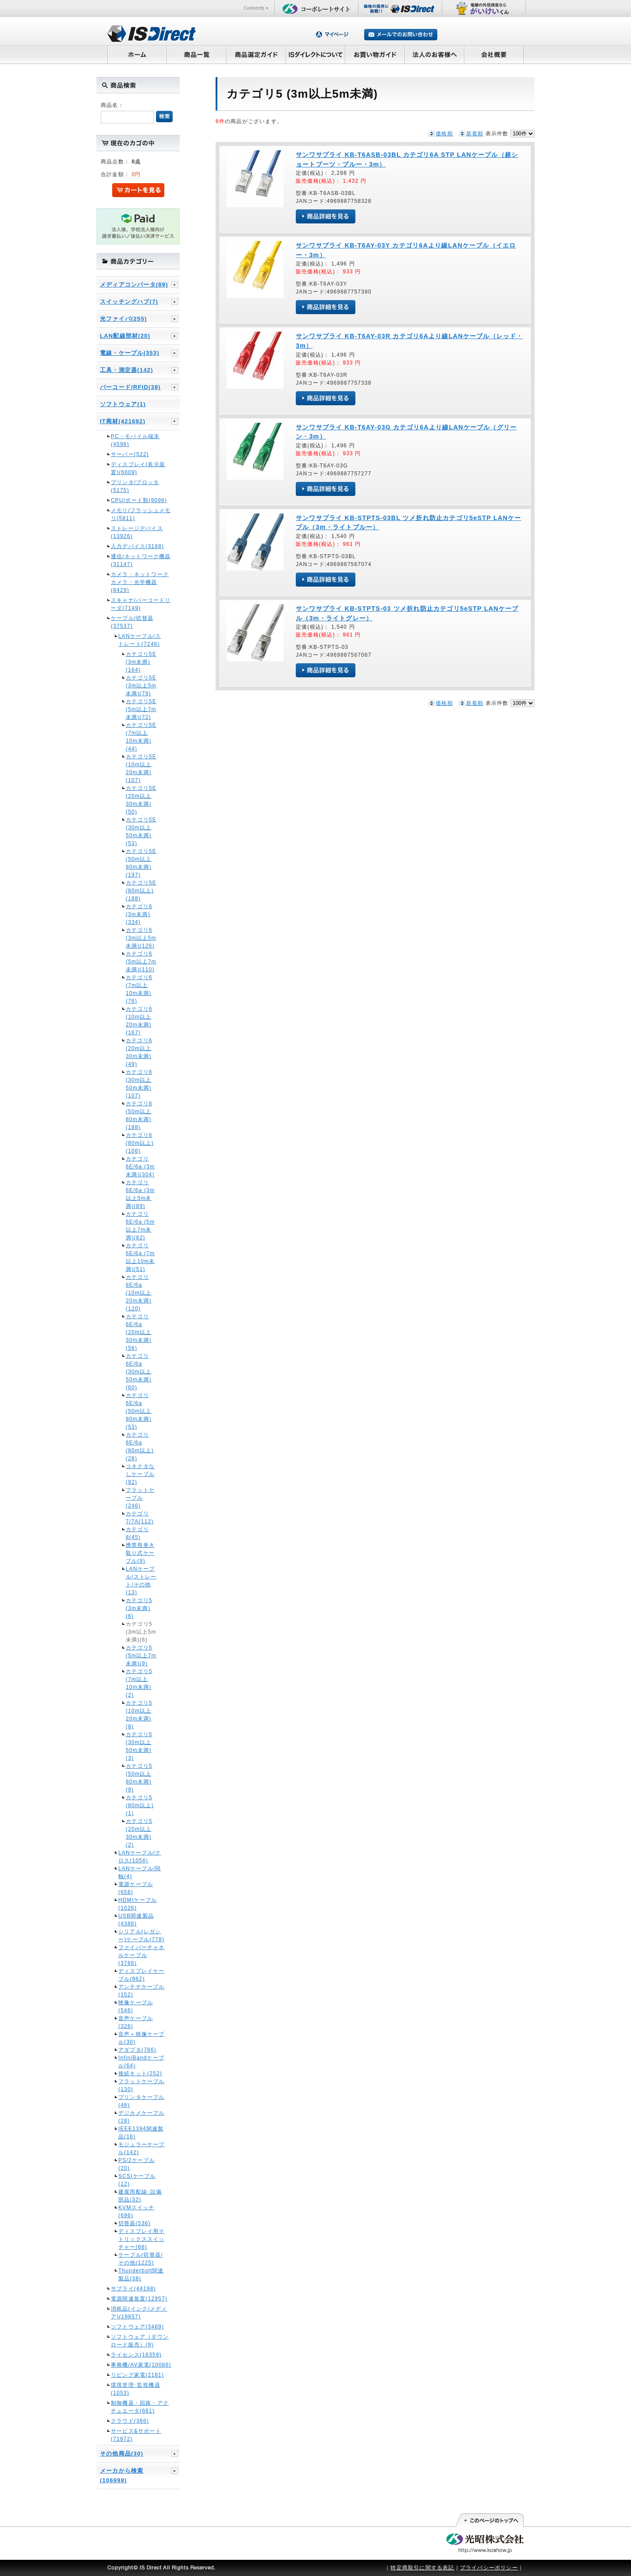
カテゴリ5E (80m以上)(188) (141, 891)
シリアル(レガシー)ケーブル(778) (141, 1935)
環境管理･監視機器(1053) (135, 2389)
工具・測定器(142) (126, 370)
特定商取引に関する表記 (422, 2568)
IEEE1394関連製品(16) (140, 2133)
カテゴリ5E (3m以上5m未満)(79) (141, 686)
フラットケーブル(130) (141, 2085)
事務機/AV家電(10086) (141, 2365)
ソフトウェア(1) (123, 404)
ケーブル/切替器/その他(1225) (140, 2259)
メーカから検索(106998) (121, 2475)
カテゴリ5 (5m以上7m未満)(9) (141, 1656)
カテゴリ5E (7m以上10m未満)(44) (141, 737)
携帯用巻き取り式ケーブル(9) (140, 1553)
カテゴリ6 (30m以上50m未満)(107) (139, 1084)
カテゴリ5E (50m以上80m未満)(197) (141, 863)
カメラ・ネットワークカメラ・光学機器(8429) (140, 582)
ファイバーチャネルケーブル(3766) (141, 1955)
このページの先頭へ (489, 2520)
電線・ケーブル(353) (130, 353)
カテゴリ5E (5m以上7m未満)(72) (141, 709)
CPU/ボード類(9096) (139, 500)
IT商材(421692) (122, 421)
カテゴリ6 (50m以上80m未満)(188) (139, 1115)
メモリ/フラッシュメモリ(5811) (141, 514)
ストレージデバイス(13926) (137, 532)
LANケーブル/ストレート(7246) (139, 640)
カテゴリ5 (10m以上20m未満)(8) (139, 1715)
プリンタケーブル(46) (141, 2101)
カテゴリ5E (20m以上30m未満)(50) (141, 800)
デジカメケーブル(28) (141, 2117)
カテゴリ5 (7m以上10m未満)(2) (139, 1683)
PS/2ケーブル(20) (136, 2164)
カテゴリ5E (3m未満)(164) (141, 662)
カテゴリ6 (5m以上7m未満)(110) (141, 962)
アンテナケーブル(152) (141, 1991)
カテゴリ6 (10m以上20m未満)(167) (139, 1021)
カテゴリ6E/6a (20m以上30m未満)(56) (139, 1332)
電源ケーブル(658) (135, 1888)
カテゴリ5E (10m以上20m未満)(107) (141, 768)
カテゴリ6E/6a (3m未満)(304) (140, 1167)
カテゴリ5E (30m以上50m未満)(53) (141, 831)
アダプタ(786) (137, 2050)
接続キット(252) (140, 2073)
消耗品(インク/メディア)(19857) (139, 2313)
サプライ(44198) (133, 2289)
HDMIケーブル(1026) (137, 1904)
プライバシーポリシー (489, 2568)
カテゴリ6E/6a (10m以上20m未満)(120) (139, 1293)
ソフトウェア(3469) (137, 2327)
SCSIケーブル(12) (137, 2180)
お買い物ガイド (375, 54)
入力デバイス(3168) (137, 546)
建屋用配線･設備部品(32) (140, 2196)
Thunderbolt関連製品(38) (141, 2275)
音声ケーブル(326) (135, 2022)
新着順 (475, 134)
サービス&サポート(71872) (136, 2435)
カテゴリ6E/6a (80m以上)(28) (140, 1446)
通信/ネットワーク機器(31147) (141, 560)
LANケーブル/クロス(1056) (139, 1857)
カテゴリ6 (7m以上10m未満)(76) (139, 989)
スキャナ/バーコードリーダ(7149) (141, 604)
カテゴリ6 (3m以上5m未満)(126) (141, 938)
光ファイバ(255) (123, 318)
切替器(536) (134, 2223)
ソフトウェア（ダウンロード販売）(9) (140, 2341)
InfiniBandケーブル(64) (141, 2062)
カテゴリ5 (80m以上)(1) (140, 1805)
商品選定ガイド (256, 54)
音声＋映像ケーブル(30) (141, 2038)
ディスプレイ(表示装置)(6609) (138, 468)
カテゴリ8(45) (137, 1533)
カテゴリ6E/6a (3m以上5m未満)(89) (140, 1194)
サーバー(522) (130, 454)
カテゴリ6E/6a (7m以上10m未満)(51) (140, 1257)
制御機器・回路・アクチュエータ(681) (140, 2407)
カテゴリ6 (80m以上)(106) (140, 1143)
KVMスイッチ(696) (136, 2211)
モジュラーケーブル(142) (141, 2148)
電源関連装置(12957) (139, 2299)
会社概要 (494, 54)
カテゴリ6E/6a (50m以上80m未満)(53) (139, 1411)
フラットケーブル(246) (140, 1498)
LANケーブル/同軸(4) (139, 1872)
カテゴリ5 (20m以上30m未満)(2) (139, 1833)
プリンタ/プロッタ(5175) (135, 486)
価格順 (444, 134)
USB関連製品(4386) (136, 1920)
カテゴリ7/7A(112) (140, 1518)
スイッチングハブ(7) (129, 301)
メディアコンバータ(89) (134, 284)
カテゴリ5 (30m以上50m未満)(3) (139, 1746)
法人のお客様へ (434, 54)
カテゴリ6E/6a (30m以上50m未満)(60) (139, 1372)
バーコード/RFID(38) (130, 387)
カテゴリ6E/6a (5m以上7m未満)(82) (140, 1226)
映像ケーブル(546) (135, 2006)
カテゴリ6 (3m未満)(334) (139, 914)
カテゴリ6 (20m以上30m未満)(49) (139, 1052)
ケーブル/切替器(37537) (132, 622)
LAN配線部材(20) (125, 336)
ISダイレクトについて (315, 54)
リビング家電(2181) (137, 2375)
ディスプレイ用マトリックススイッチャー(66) (141, 2239)
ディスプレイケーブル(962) (141, 1975)
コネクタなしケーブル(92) (140, 1474)
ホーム (137, 54)
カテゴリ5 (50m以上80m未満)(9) (139, 1778)
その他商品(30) (121, 2453)
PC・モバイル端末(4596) (135, 440)
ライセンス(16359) (136, 2355)
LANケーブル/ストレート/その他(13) (141, 1581)
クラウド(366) (130, 2421)
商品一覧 (196, 54)
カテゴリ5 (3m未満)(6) (139, 1608)
